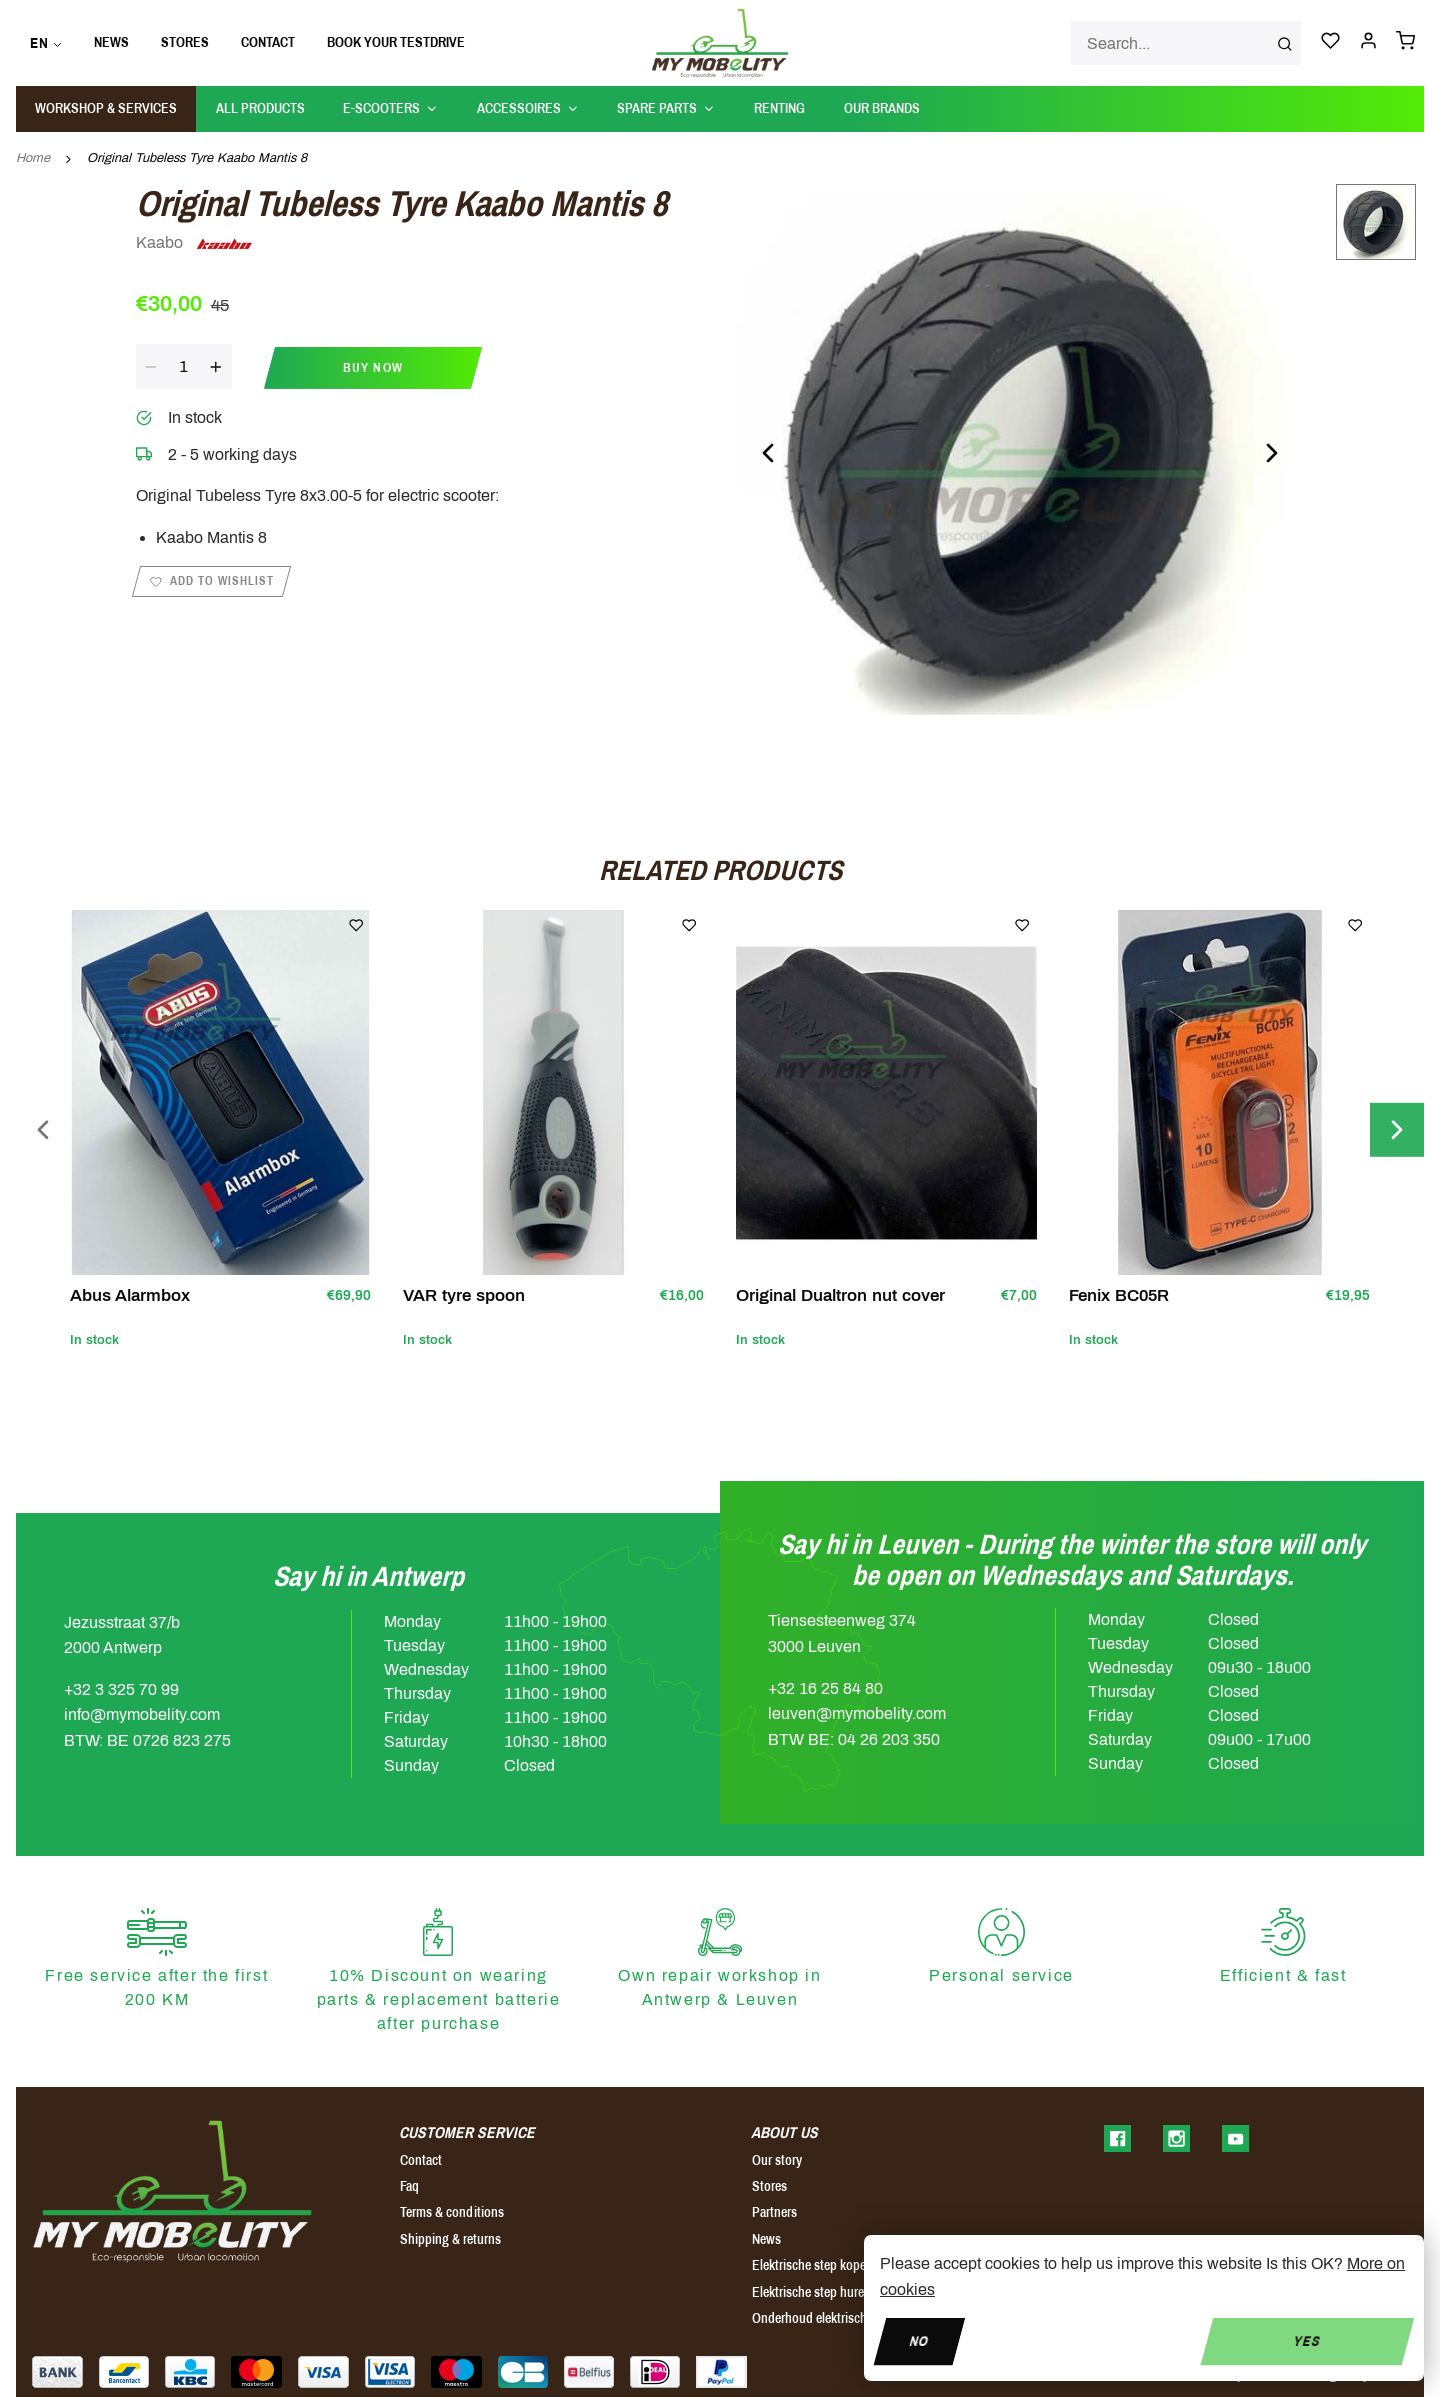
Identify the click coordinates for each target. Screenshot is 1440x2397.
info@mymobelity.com (142, 1714)
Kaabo (195, 244)
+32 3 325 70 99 (121, 1689)
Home (33, 158)
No (919, 2340)
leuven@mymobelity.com (857, 1713)
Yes (1307, 2340)
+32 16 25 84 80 (825, 1688)
